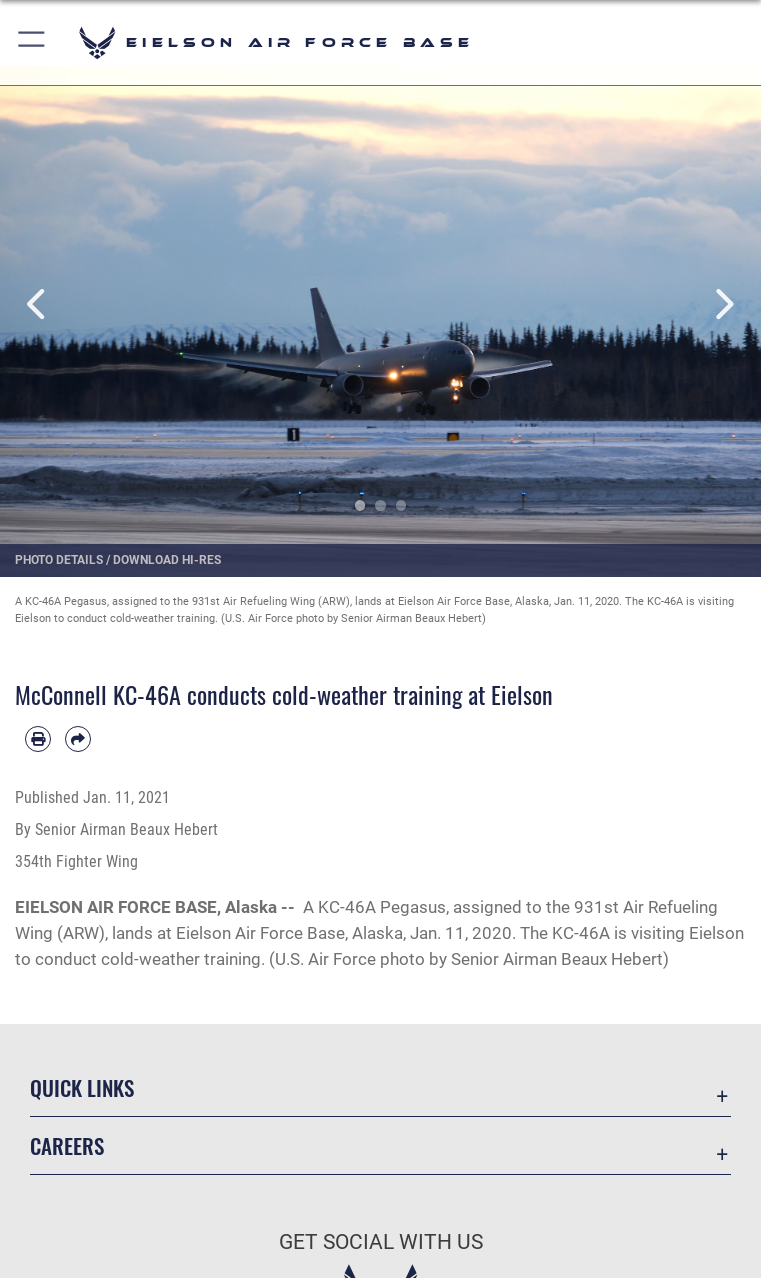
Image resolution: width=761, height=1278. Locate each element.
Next (723, 304)
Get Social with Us (381, 1242)
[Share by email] (78, 739)
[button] (32, 42)
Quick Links (82, 1087)
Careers (67, 1145)
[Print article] (38, 739)
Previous (38, 304)
